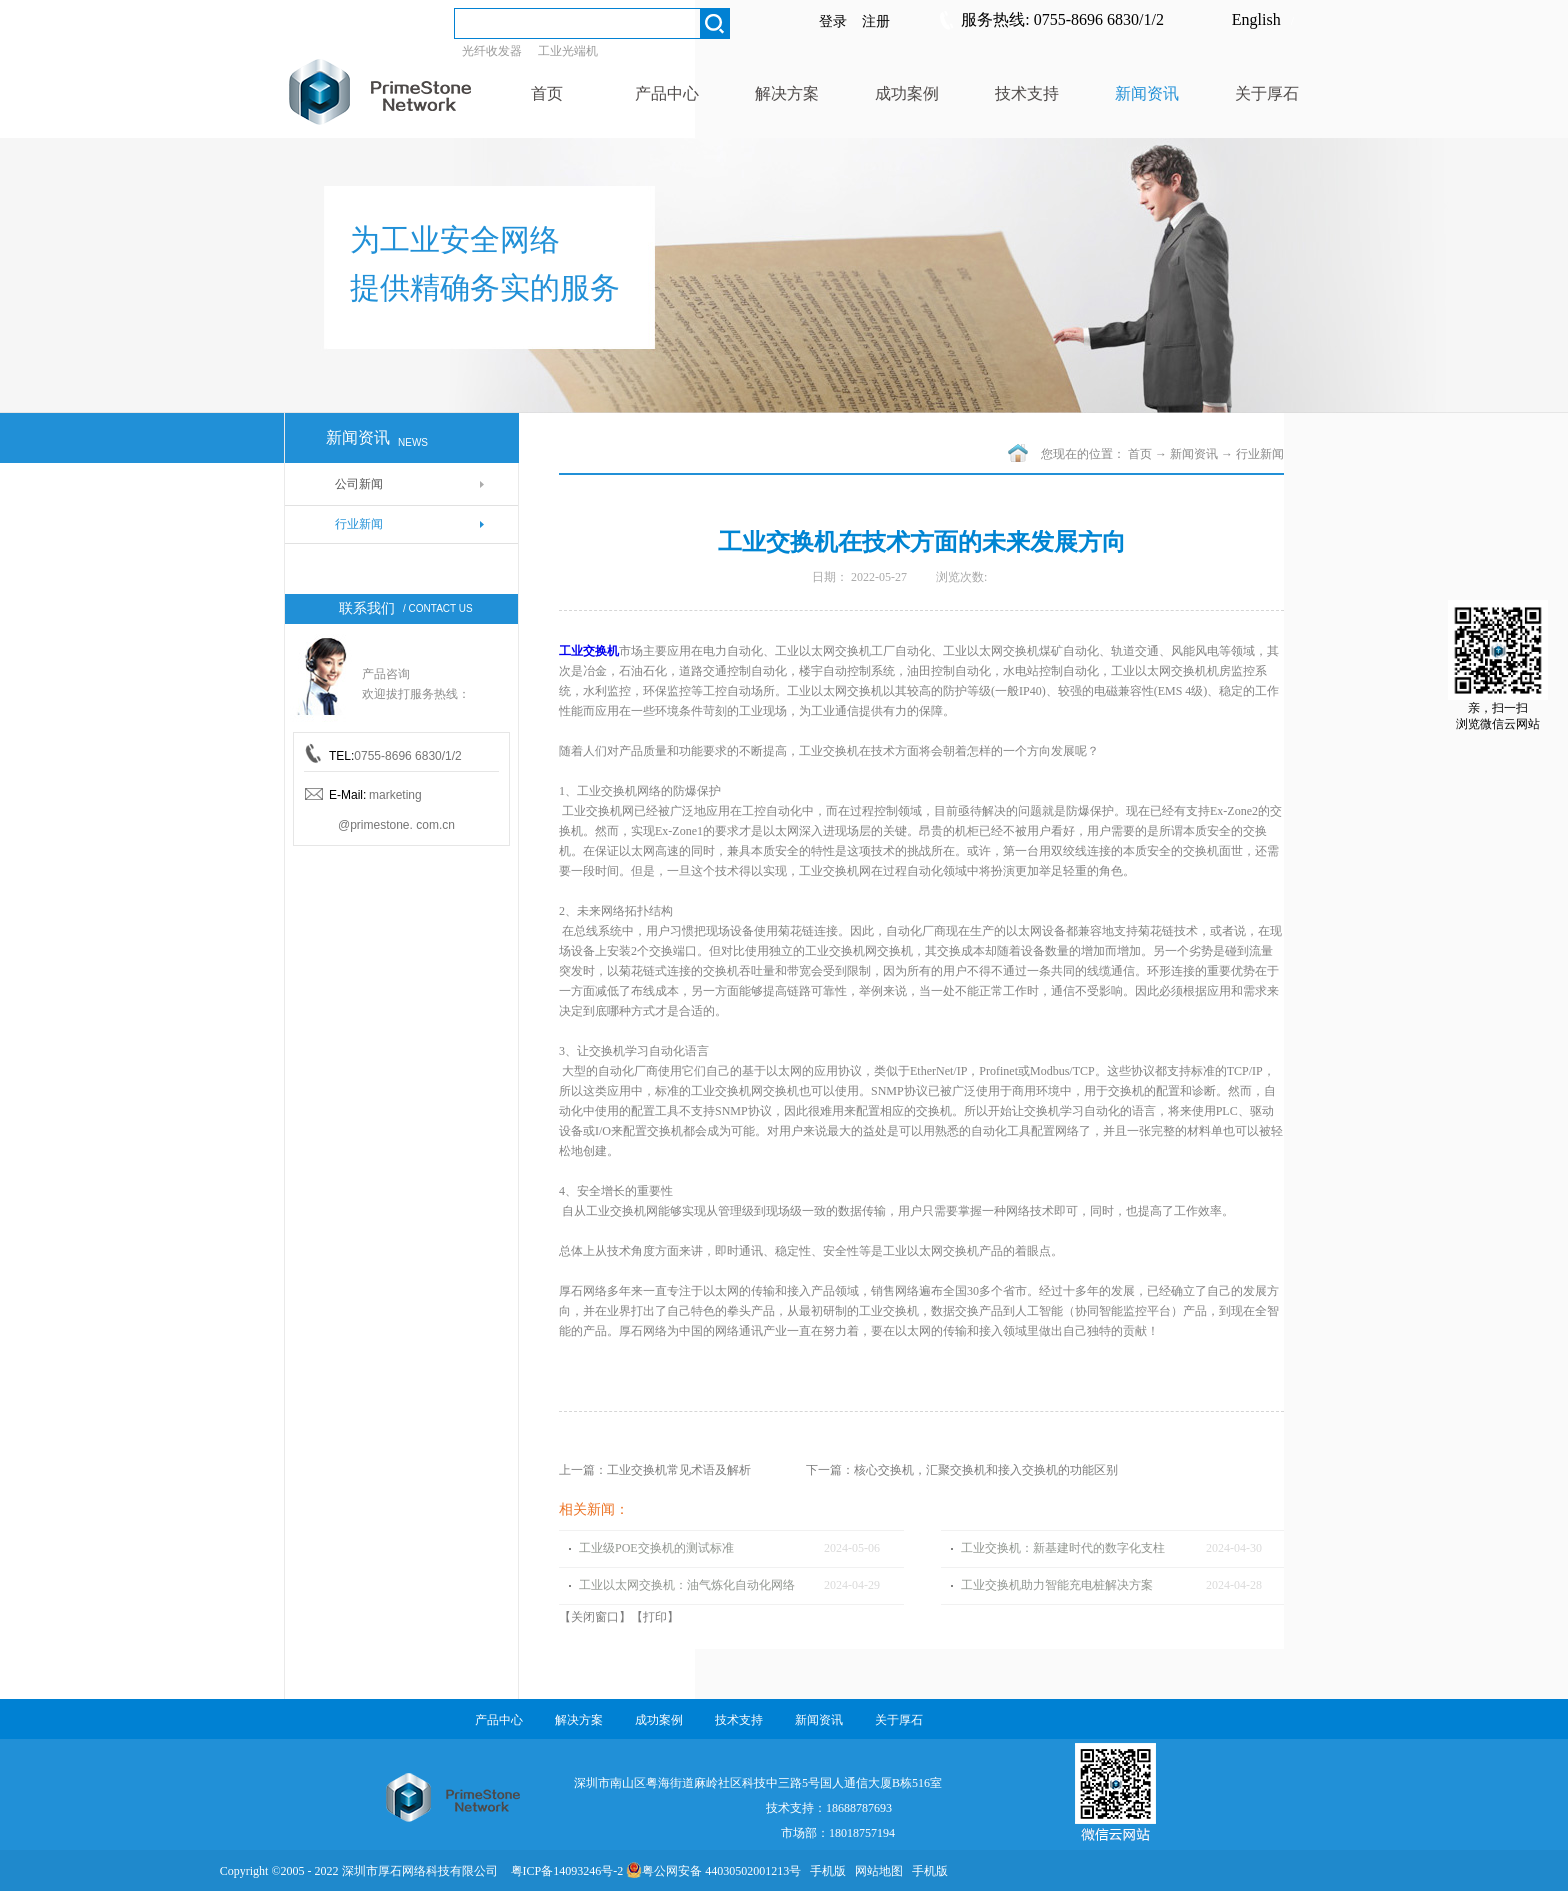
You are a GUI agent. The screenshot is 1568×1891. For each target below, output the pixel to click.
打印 (655, 1617)
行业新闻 (1260, 454)
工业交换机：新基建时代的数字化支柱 (1063, 1548)
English (1256, 19)
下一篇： (962, 1470)
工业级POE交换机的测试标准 (656, 1548)
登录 (833, 21)
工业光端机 (568, 51)
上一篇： (655, 1470)
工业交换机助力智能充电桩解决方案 (1057, 1585)
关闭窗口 (595, 1617)
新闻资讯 (1194, 454)
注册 (876, 21)
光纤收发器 (492, 51)
